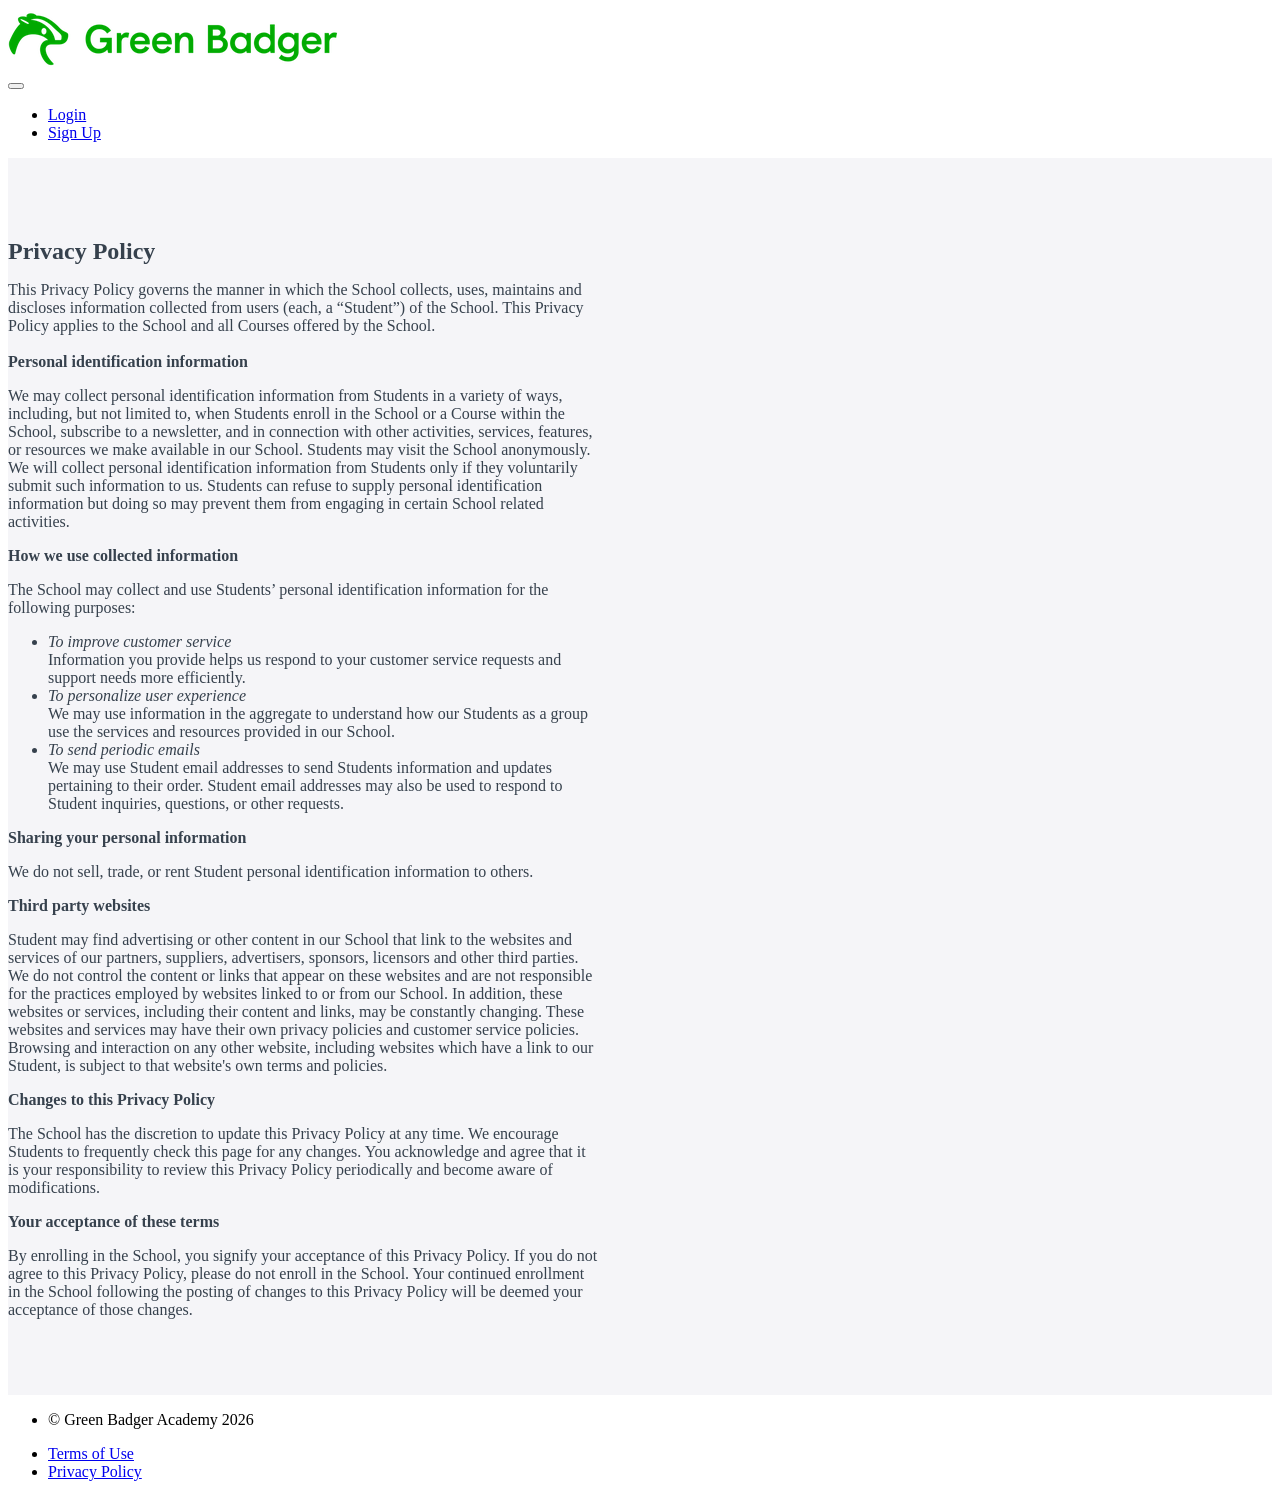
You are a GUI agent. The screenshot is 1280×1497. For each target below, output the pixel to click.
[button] (16, 86)
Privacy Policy (95, 1471)
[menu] (640, 124)
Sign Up (74, 132)
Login (67, 114)
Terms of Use (91, 1453)
